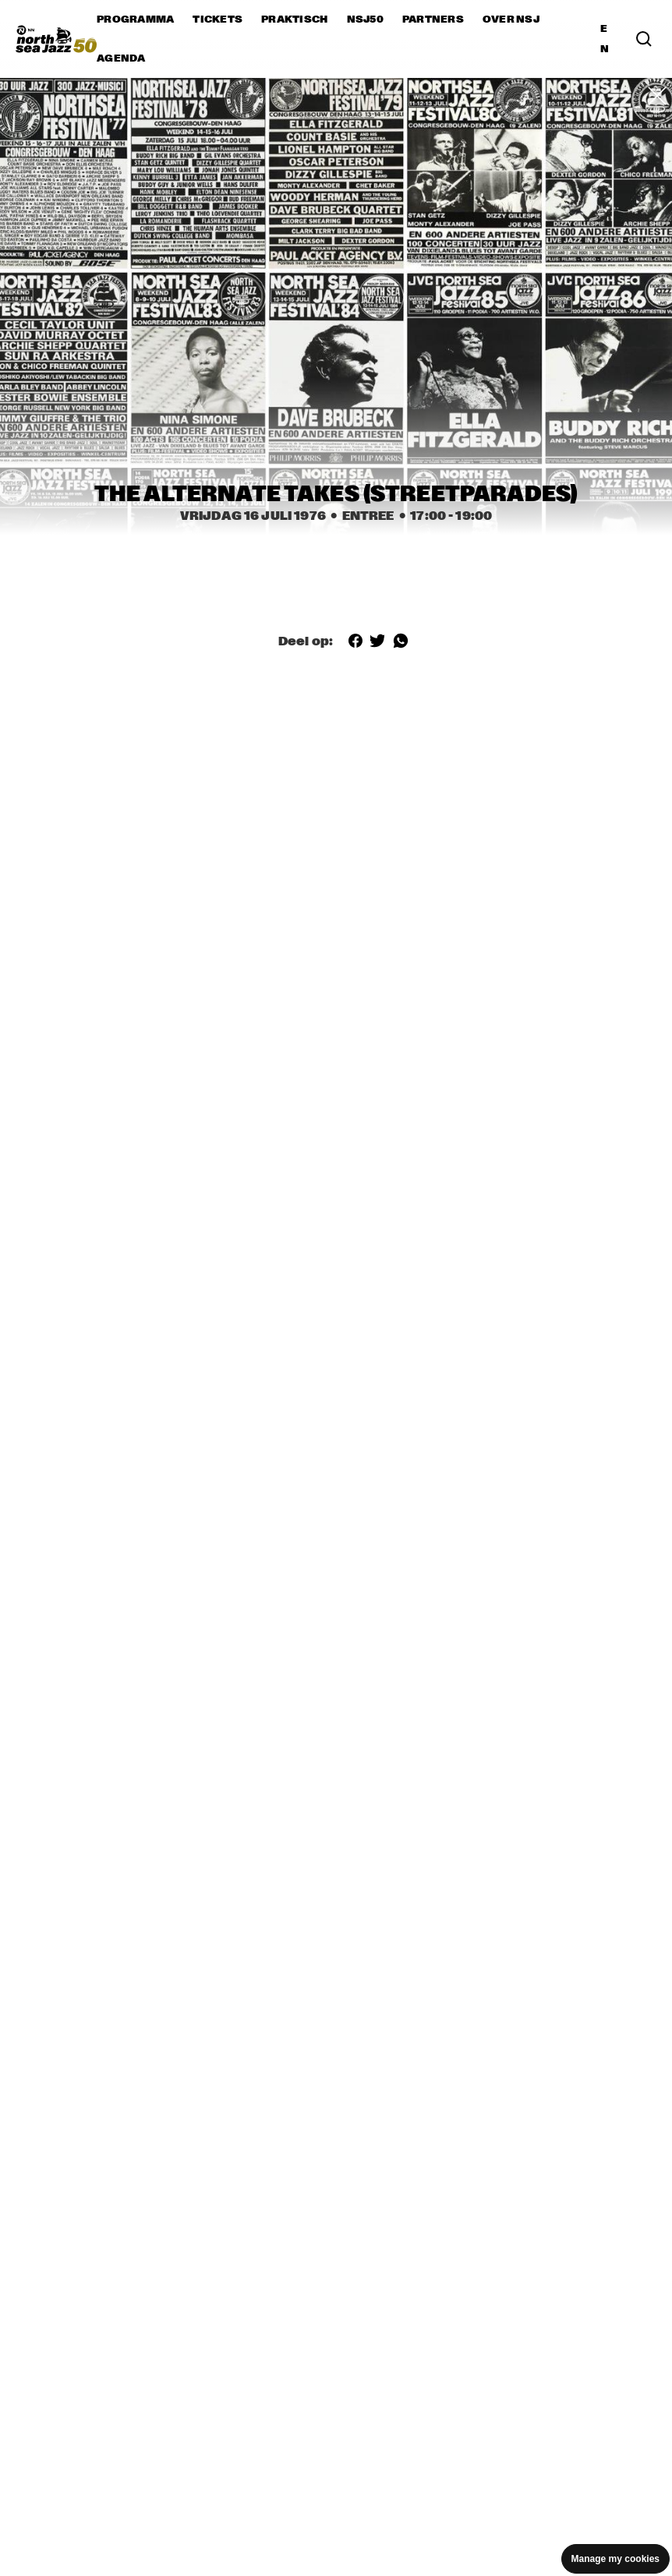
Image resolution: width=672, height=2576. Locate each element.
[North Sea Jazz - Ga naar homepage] (56, 38)
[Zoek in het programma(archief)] (643, 39)
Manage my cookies (615, 2558)
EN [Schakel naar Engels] (604, 39)
